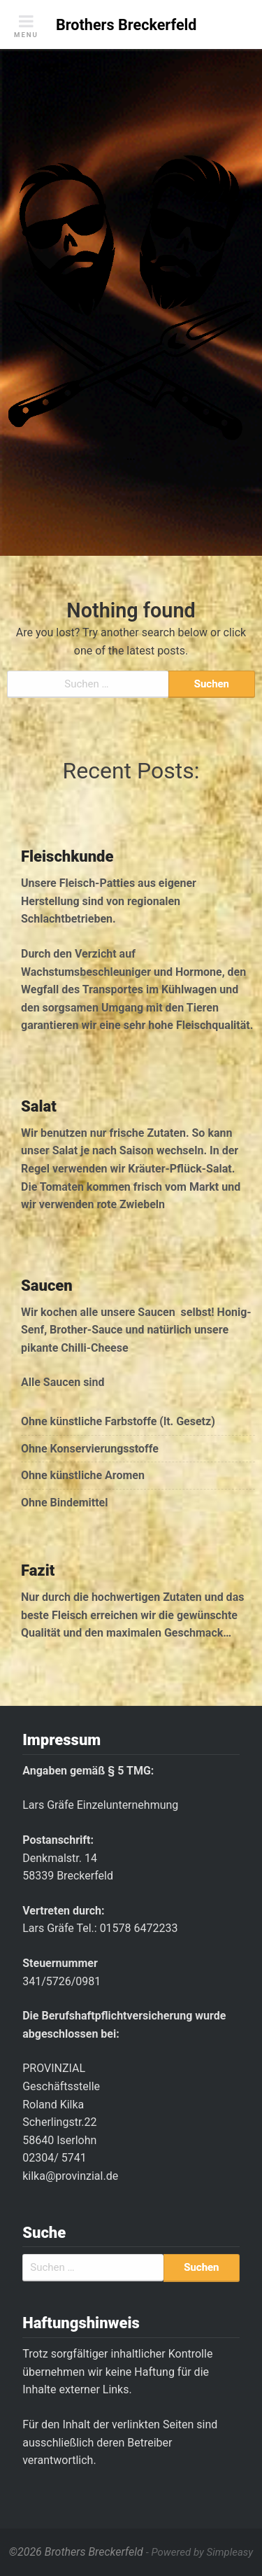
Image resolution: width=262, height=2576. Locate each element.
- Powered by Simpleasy (199, 2552)
